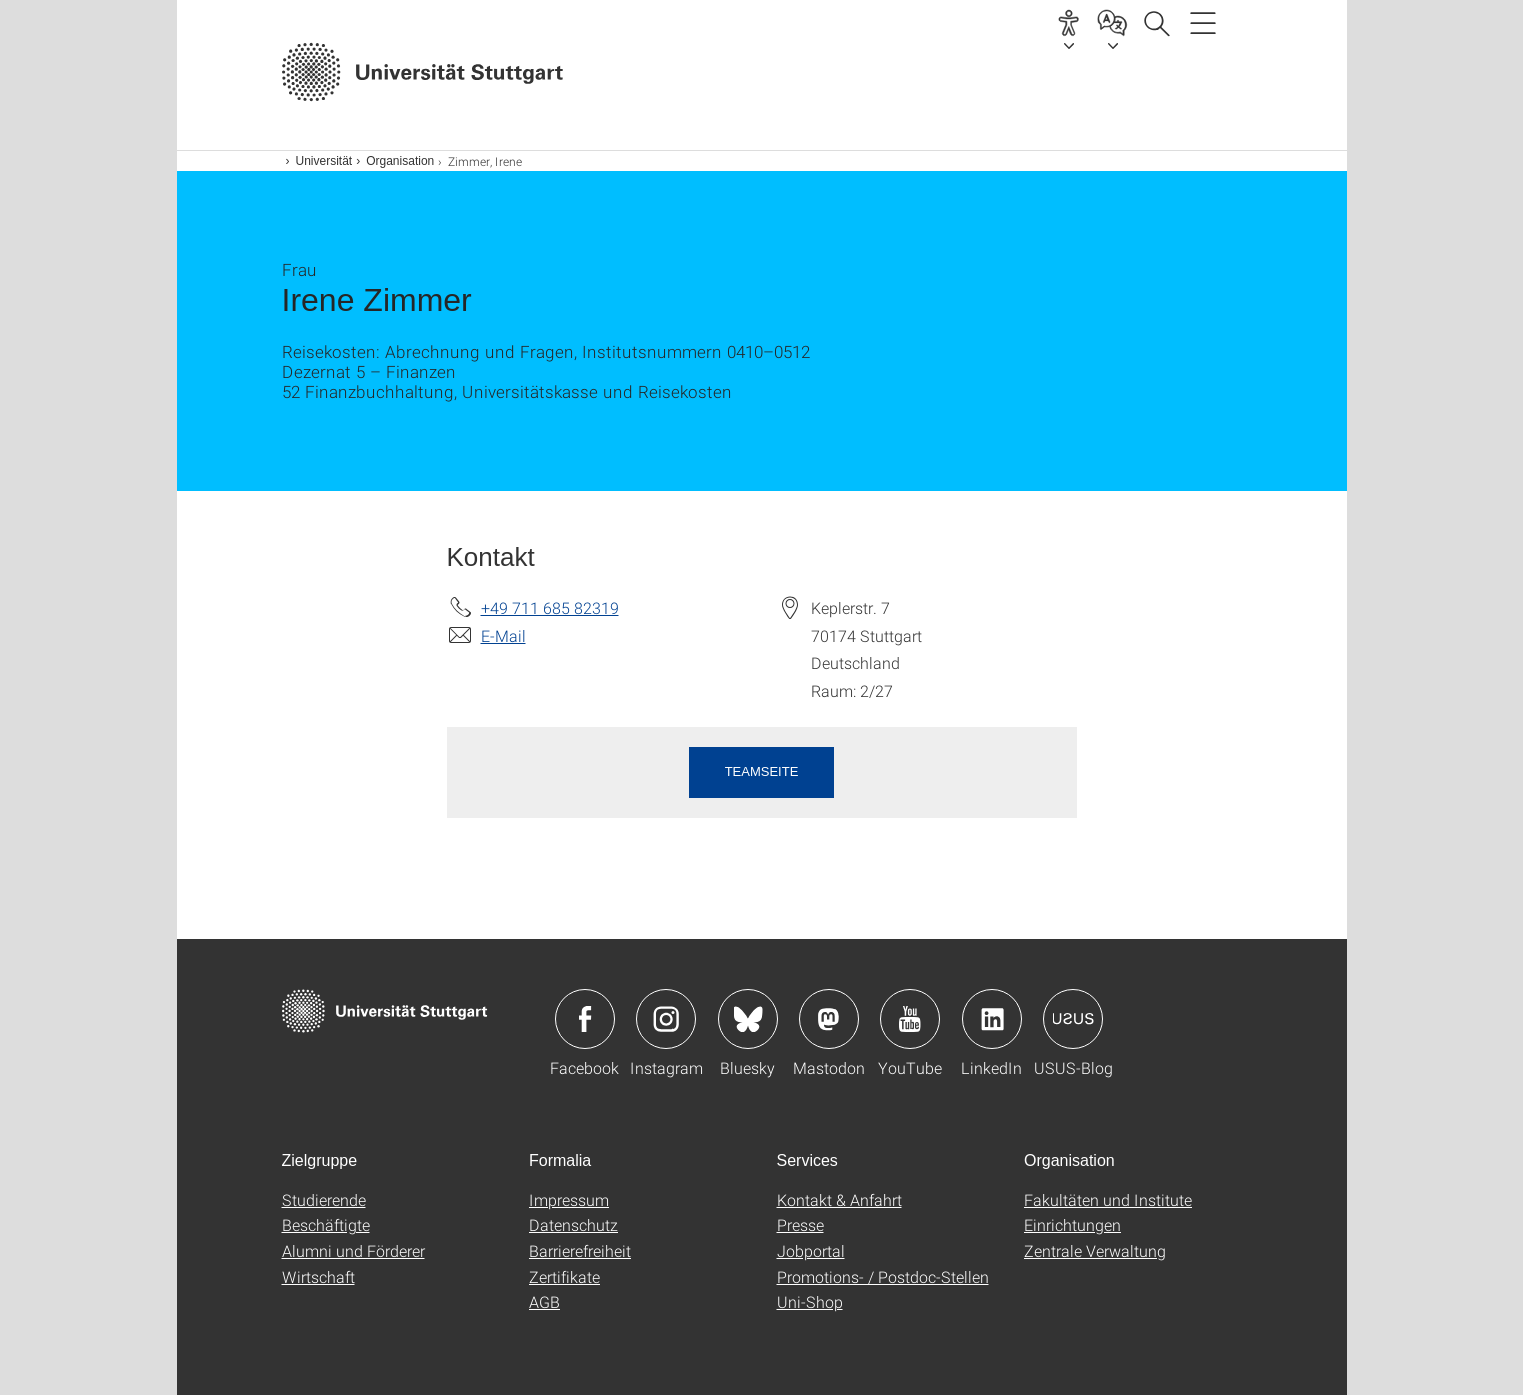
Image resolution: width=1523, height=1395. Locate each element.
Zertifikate (564, 1276)
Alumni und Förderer (353, 1250)
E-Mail (503, 635)
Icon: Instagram (666, 1019)
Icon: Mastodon (829, 1019)
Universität (324, 161)
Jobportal (811, 1250)
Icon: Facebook (585, 1019)
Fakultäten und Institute (1108, 1199)
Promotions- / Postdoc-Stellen (883, 1276)
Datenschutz (573, 1224)
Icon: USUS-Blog (1073, 1019)
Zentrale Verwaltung (1095, 1250)
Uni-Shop (810, 1301)
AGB (544, 1301)
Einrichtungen (1072, 1224)
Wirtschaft (318, 1276)
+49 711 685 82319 (550, 607)
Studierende (324, 1199)
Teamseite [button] (762, 771)
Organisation (400, 161)
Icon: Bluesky (748, 1019)
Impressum (569, 1199)
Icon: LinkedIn (992, 1019)
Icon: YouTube (910, 1019)
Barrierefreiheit (580, 1250)
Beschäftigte (326, 1224)
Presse (800, 1224)
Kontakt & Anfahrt (839, 1199)
